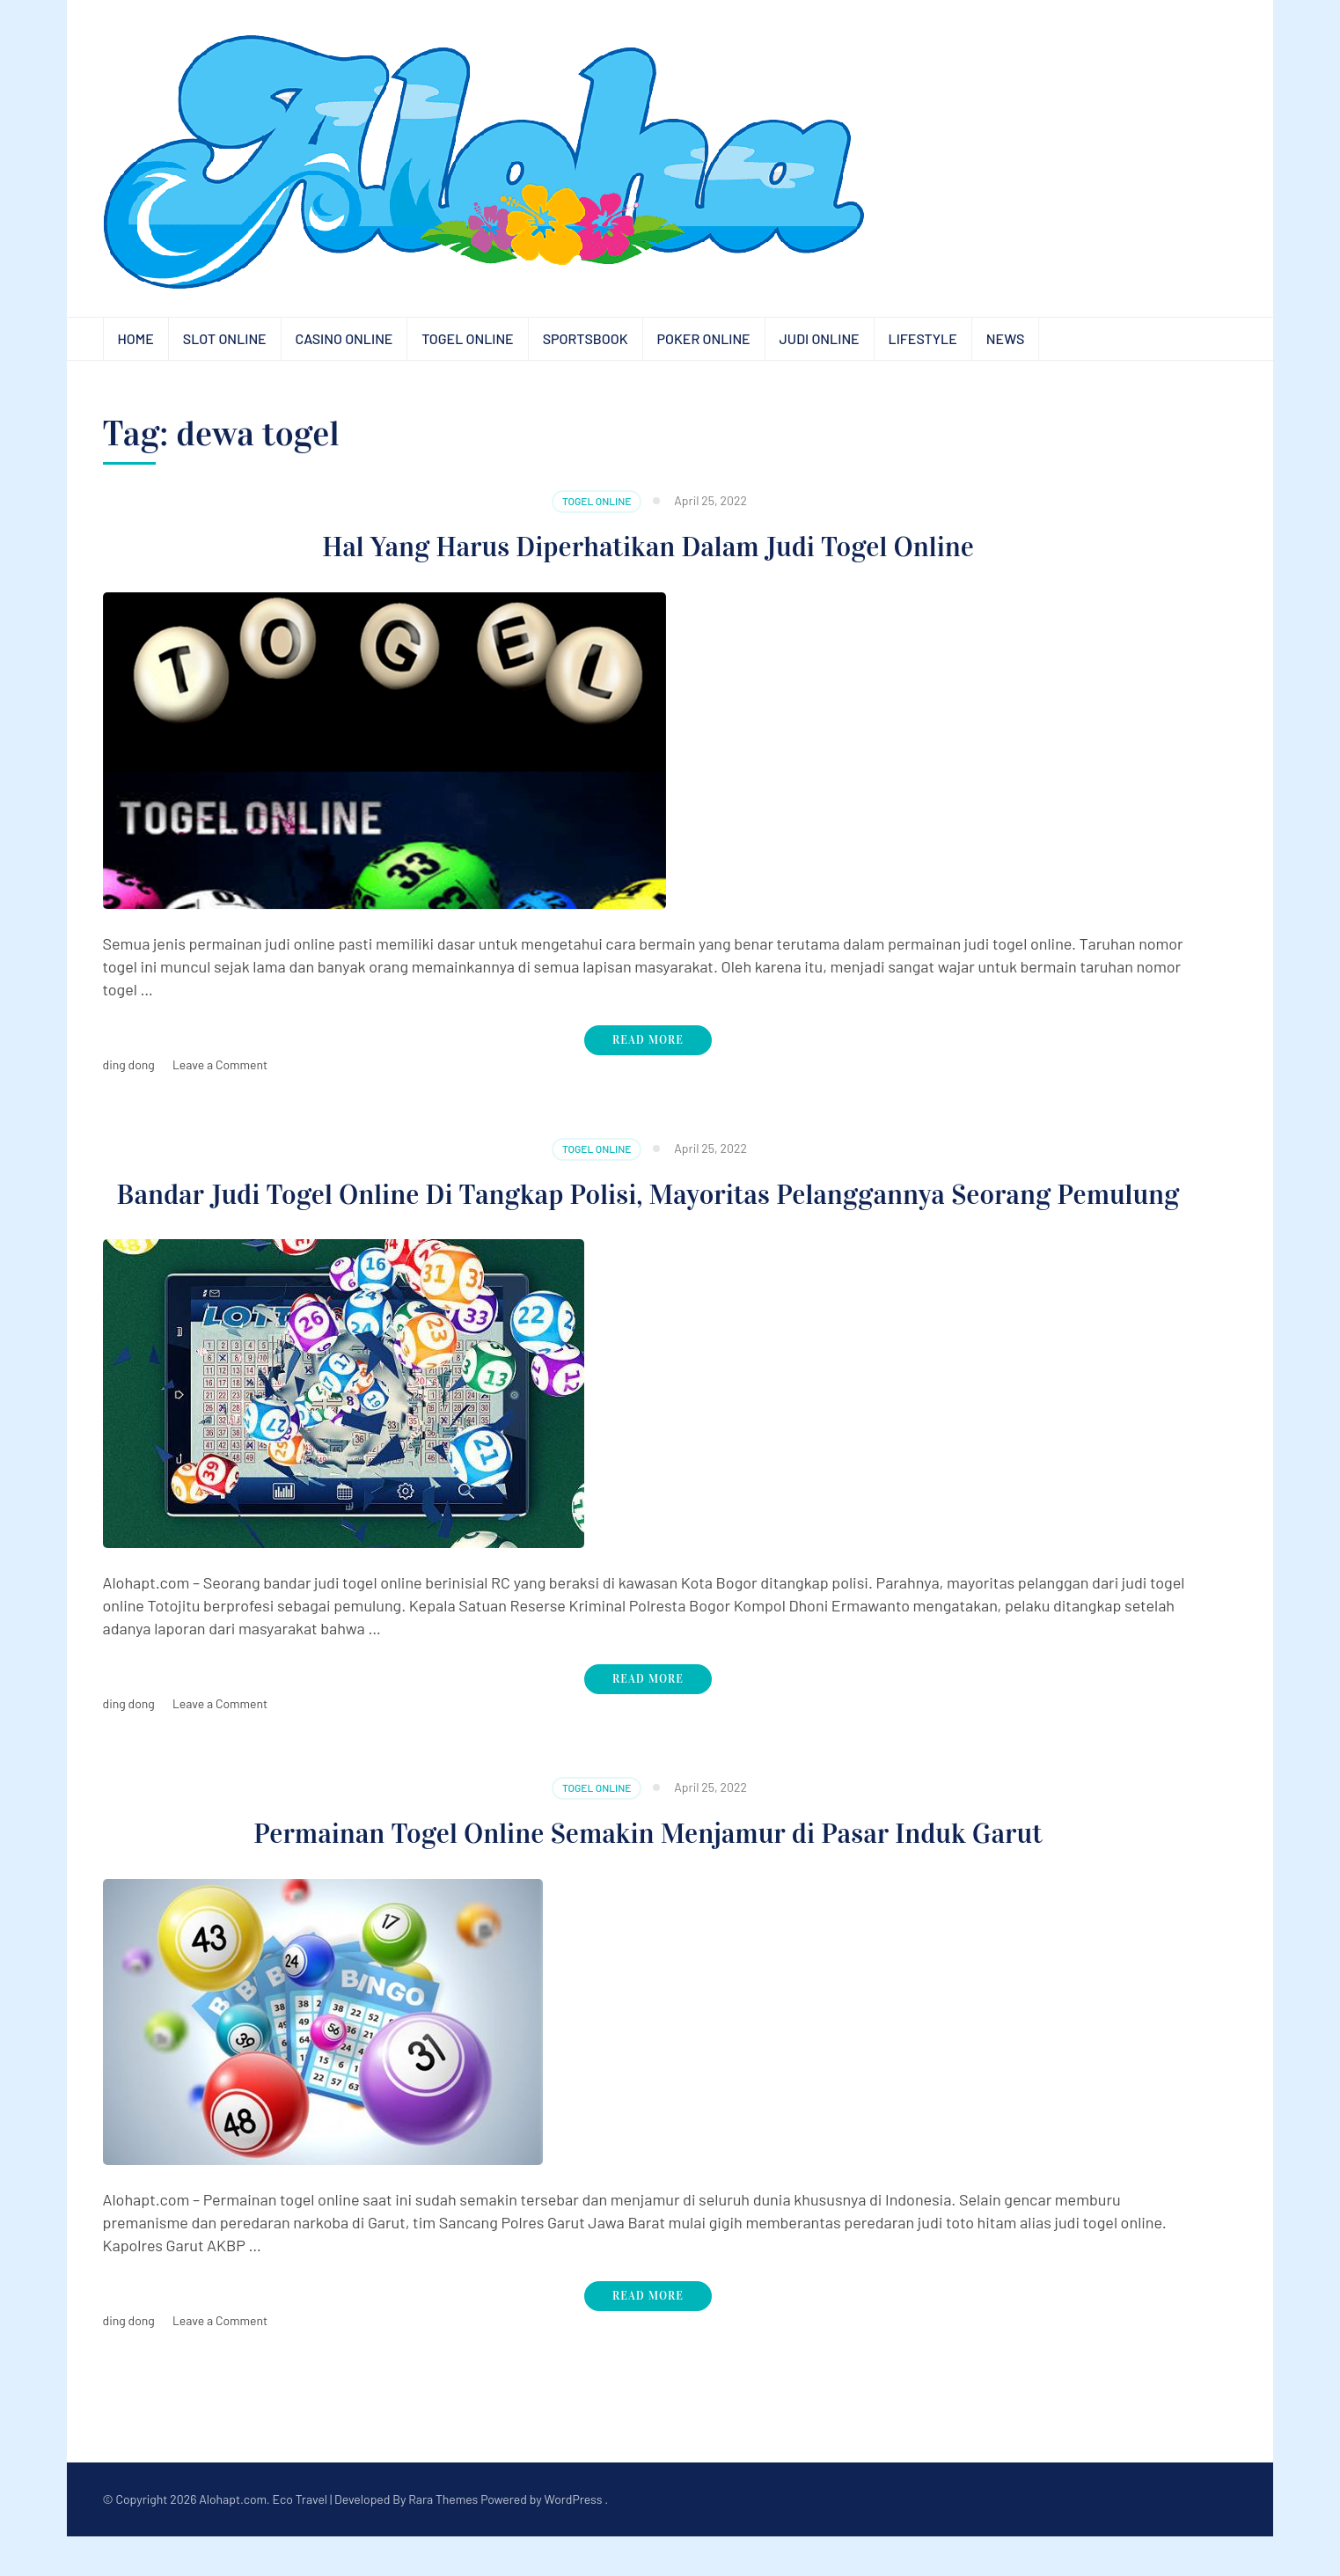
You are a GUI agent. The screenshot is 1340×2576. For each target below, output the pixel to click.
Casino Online (344, 338)
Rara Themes (443, 2538)
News (1005, 338)
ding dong (129, 1064)
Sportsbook (585, 338)
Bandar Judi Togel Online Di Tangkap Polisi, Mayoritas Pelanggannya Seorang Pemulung (648, 1213)
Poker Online (704, 338)
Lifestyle (923, 338)
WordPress (574, 2538)
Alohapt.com (233, 2538)
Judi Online (820, 338)
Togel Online (467, 338)
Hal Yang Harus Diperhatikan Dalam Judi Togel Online (647, 545)
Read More (648, 1040)
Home (136, 338)
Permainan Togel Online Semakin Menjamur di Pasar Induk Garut (648, 1872)
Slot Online (225, 338)
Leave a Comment (219, 1064)
